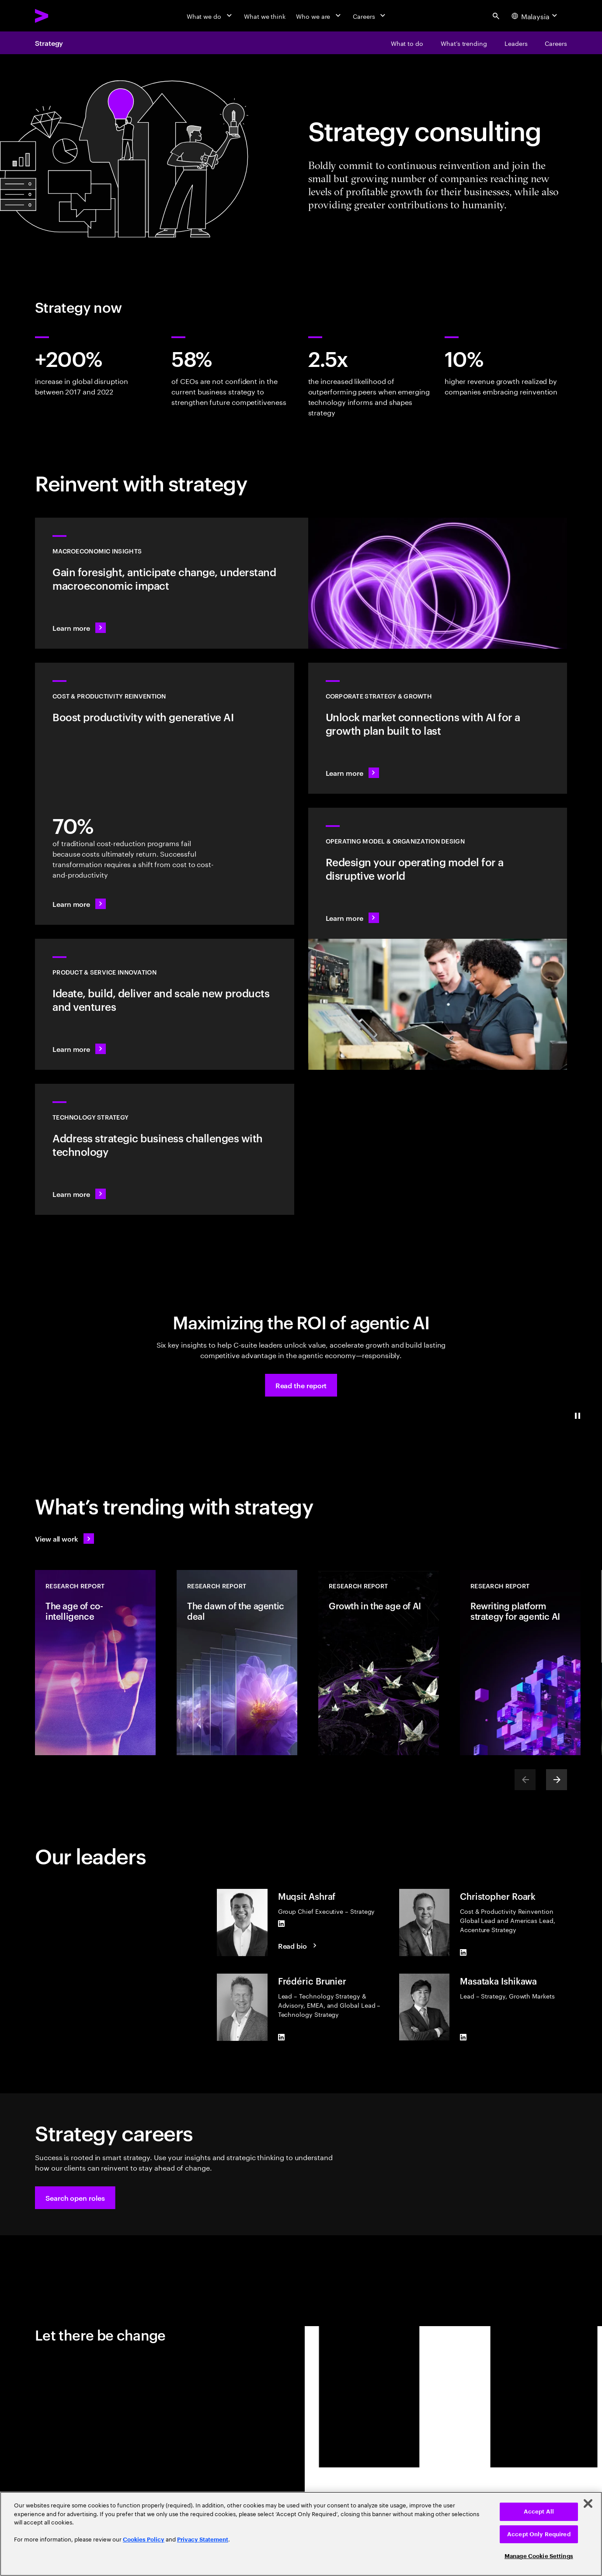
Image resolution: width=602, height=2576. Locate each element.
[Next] (556, 1779)
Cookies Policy (143, 2539)
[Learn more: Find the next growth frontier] (437, 728)
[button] (301, 1385)
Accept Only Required (539, 2534)
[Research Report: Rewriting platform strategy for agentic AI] (520, 1662)
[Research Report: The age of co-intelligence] (95, 1662)
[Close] (588, 2503)
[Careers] (370, 15)
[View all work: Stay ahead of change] (64, 1538)
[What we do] (210, 15)
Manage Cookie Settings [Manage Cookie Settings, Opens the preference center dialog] (539, 2556)
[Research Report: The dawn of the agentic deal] (237, 1662)
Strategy (49, 43)
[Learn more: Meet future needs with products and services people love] (164, 1004)
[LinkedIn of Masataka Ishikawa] (463, 2036)
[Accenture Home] (61, 16)
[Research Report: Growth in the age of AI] (378, 1662)
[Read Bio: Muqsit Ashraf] (298, 1945)
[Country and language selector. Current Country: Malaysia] (535, 15)
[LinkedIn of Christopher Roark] (463, 1952)
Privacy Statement (202, 2539)
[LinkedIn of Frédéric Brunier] (281, 2037)
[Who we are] (319, 15)
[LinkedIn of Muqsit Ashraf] (281, 1923)
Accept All (539, 2511)
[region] (301, 2534)
